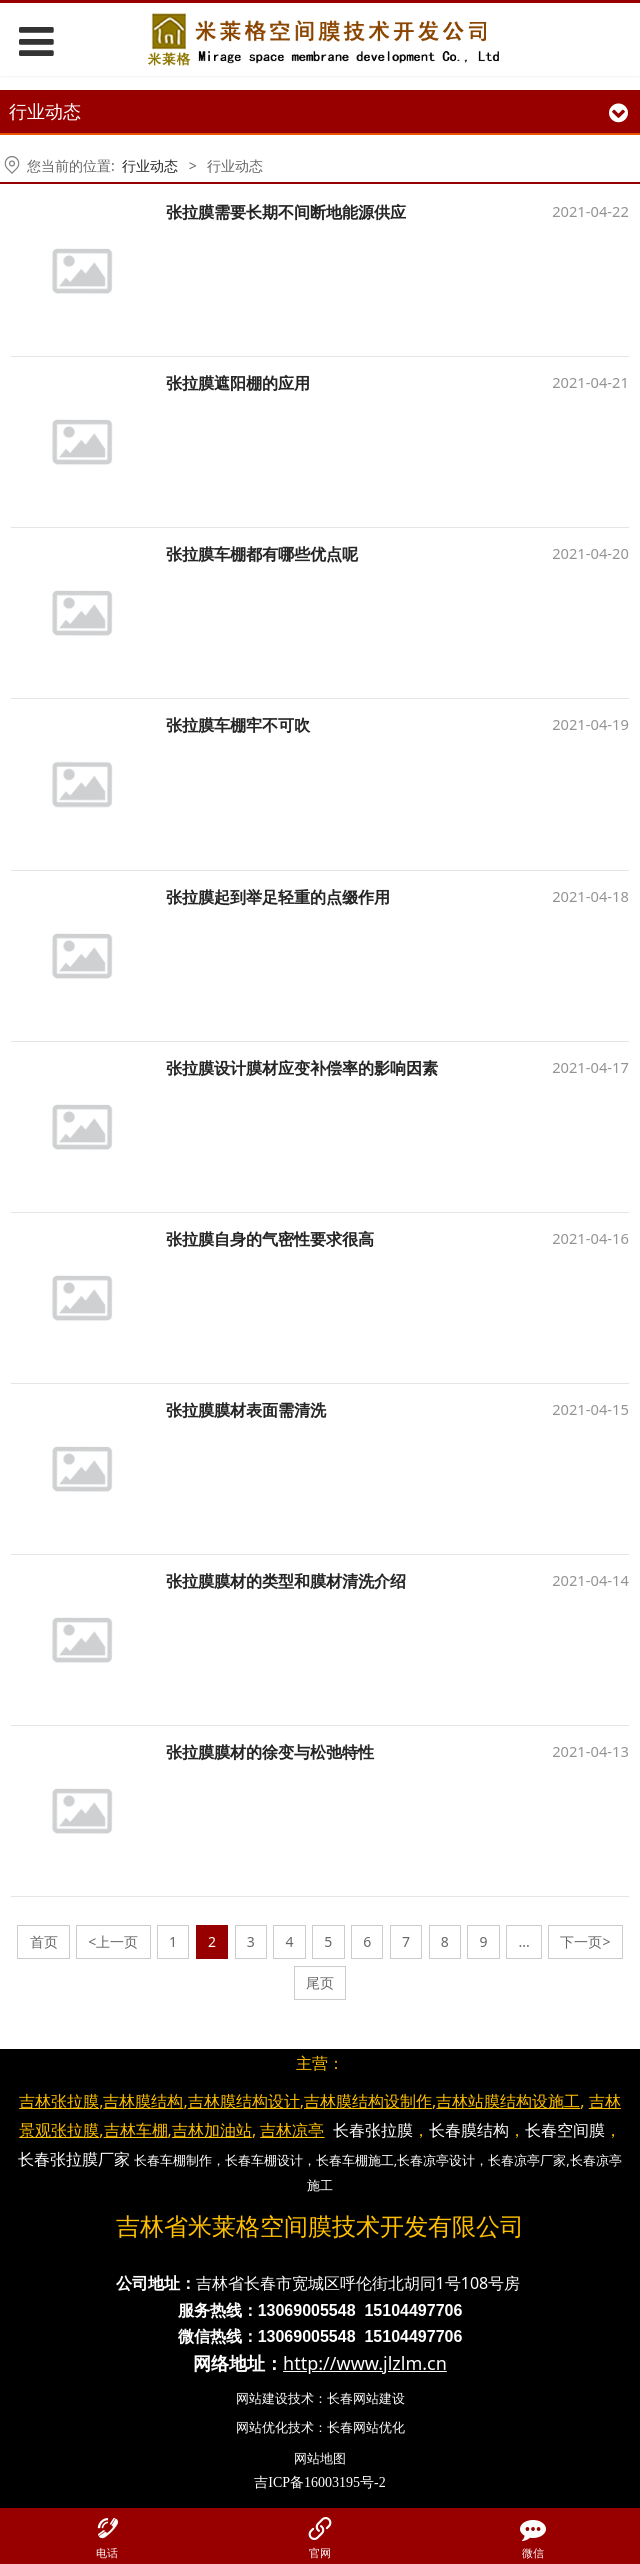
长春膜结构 (469, 2130)
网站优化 (262, 2427)
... (523, 1941)
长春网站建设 (366, 2398)
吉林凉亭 (292, 2130)
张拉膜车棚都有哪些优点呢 (262, 554)
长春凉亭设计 (436, 2160)
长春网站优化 (366, 2427)
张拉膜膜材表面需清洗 (246, 1410)
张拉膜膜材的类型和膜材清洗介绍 (286, 1581)
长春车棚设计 (264, 2160)
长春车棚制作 (173, 2160)
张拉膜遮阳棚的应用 (238, 383)
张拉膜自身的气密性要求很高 (270, 1239)
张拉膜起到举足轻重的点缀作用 (278, 897)
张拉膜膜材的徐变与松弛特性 (270, 1752)
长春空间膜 (565, 2130)
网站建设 (262, 2398)
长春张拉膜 (373, 2130)
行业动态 (150, 165)
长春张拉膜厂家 (74, 2159)
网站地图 (320, 2458)
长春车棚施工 (355, 2160)
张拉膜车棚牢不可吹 (238, 725)
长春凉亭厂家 (527, 2160)
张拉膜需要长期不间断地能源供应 (286, 212)
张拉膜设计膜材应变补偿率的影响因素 (302, 1068)
